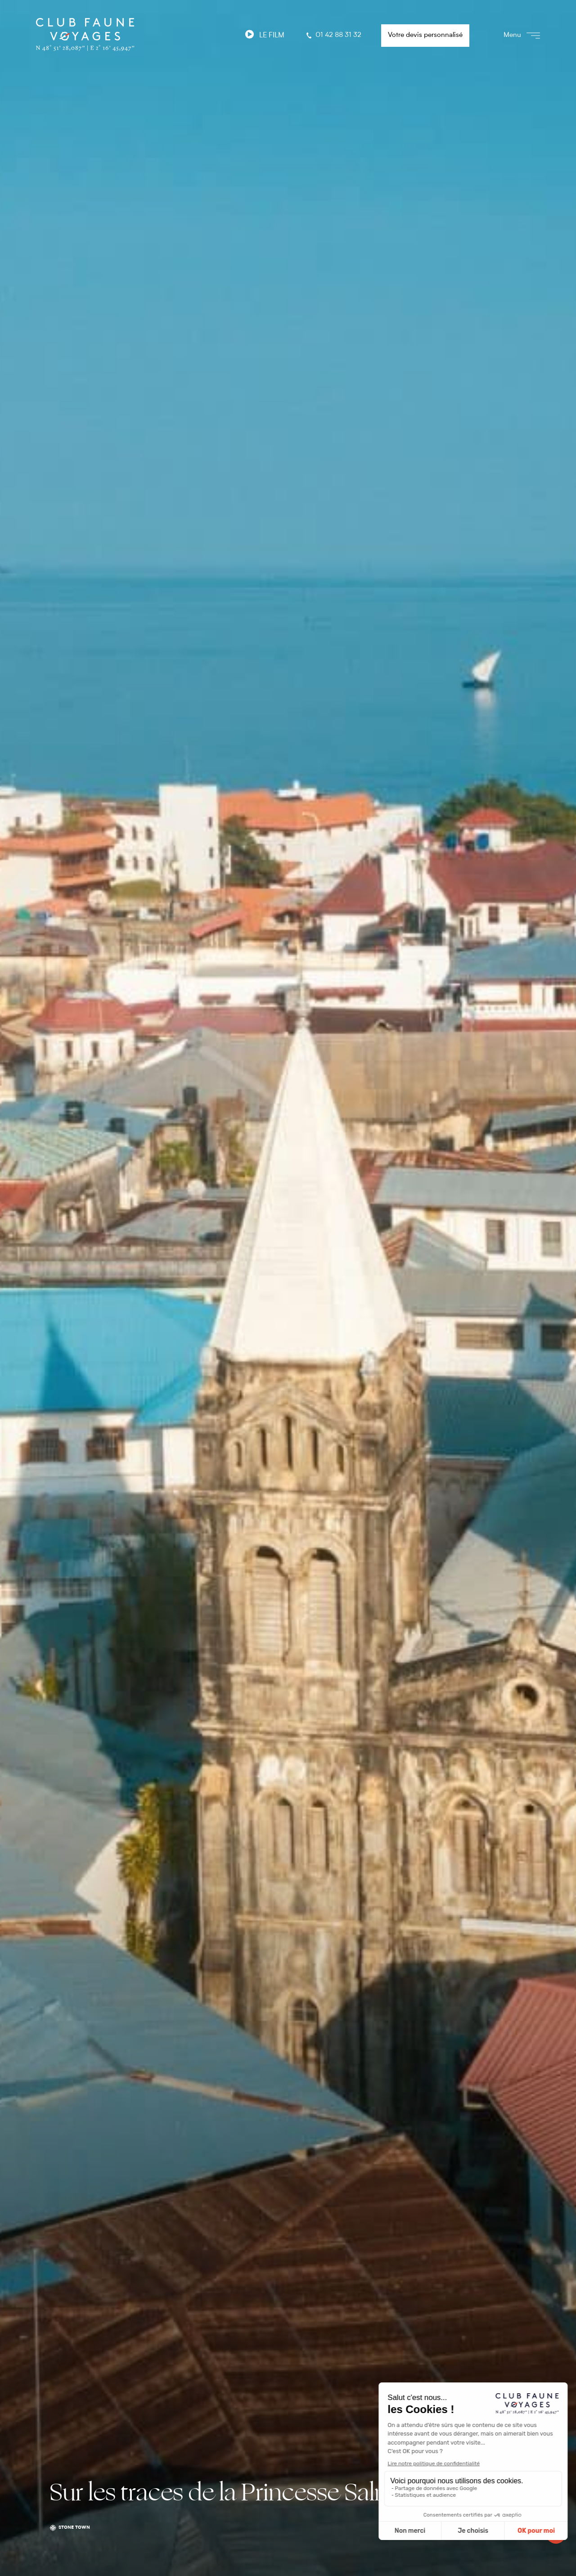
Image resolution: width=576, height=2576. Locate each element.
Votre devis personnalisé (425, 35)
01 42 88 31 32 (332, 35)
